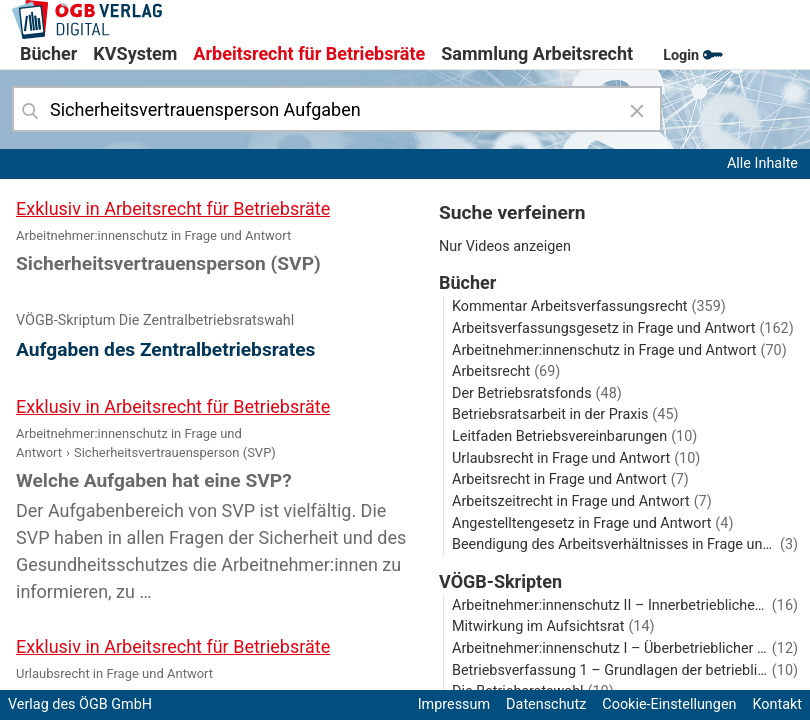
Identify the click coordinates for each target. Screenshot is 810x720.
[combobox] (337, 109)
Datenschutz (546, 704)
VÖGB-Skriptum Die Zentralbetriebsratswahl (155, 320)
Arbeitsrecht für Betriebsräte (309, 53)
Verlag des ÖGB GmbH (80, 704)
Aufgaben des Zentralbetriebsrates (165, 349)
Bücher (48, 53)
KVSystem (135, 53)
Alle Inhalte (762, 163)
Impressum (454, 704)
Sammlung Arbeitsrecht (537, 53)
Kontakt (777, 704)
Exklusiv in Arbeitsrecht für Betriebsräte (173, 208)
